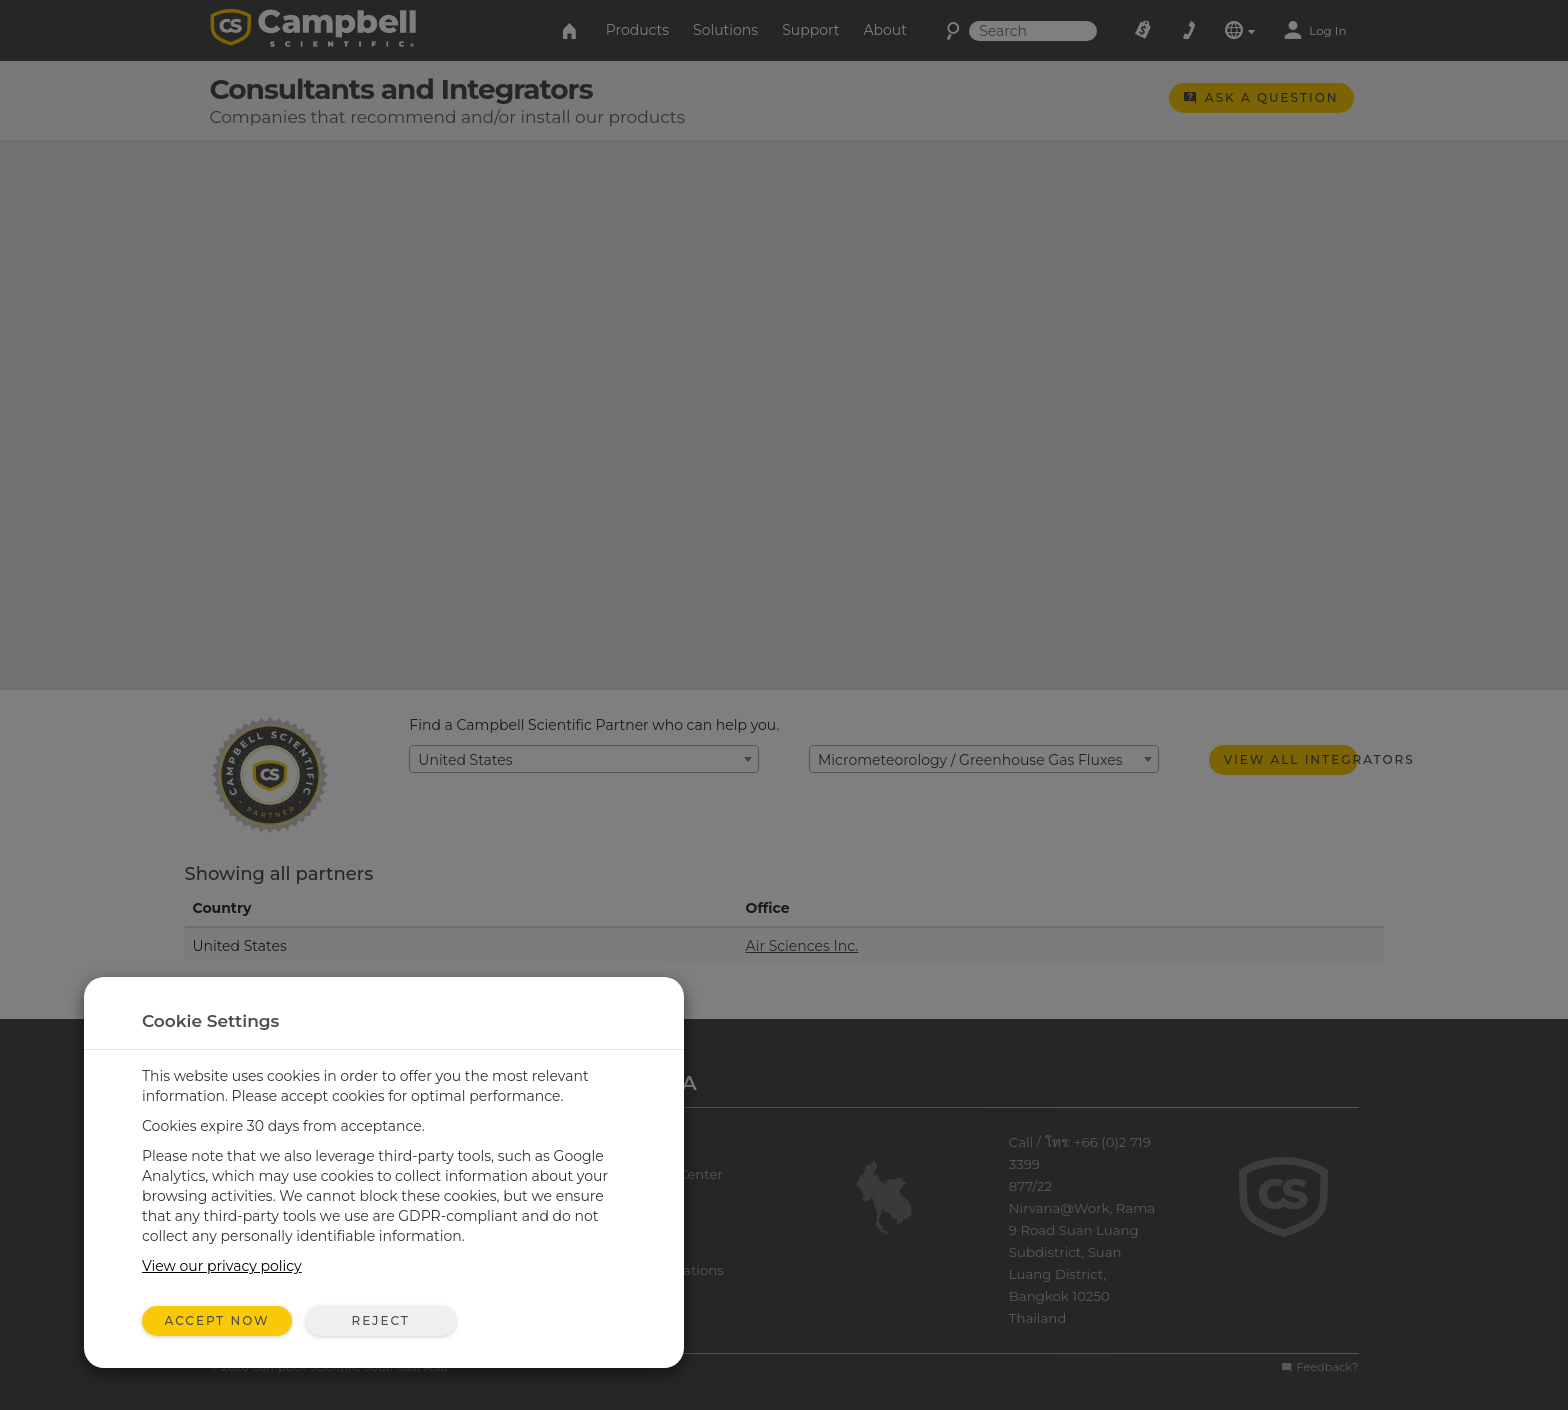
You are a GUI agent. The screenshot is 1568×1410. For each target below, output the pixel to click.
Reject (380, 1320)
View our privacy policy (222, 1266)
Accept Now (217, 1320)
